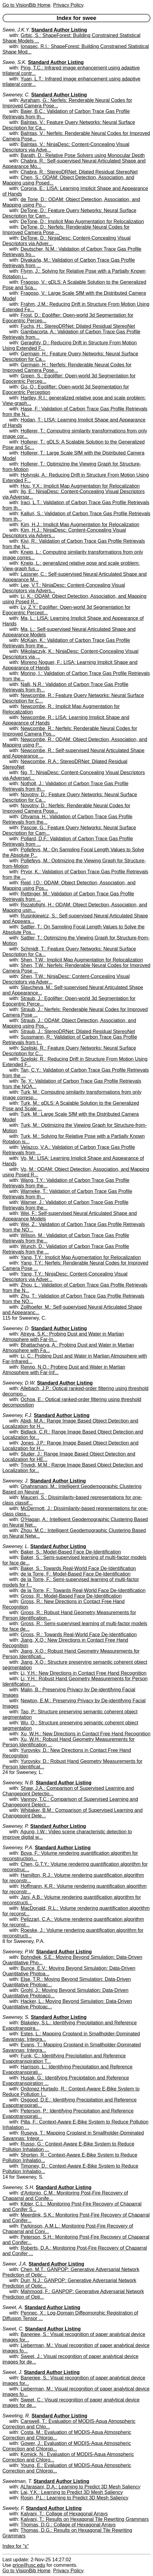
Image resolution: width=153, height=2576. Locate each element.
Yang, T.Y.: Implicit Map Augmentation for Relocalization (80, 1257)
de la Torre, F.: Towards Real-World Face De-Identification (83, 1590)
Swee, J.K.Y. (16, 29)
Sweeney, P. (15, 1826)
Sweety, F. (13, 2508)
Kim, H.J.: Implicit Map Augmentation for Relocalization (80, 524)
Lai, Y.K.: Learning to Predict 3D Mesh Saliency (72, 2492)
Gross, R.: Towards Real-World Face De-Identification (79, 1634)
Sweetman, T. (17, 2481)
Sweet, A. (12, 2307)
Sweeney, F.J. (17, 1415)
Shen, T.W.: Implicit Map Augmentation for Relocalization (82, 959)
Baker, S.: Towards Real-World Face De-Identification (78, 1568)
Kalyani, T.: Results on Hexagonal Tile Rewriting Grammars (85, 2519)
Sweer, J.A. (14, 2264)
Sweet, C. (13, 2328)
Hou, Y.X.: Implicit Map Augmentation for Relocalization (80, 486)
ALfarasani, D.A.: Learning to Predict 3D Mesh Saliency (80, 2486)
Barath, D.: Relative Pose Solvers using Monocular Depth (83, 155)
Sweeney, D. (16, 1328)
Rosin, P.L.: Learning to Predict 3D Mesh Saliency (75, 2497)
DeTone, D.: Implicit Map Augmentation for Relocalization (82, 221)
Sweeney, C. (16, 94)
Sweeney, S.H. (18, 2187)
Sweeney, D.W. (18, 1382)
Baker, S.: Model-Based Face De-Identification (71, 1551)
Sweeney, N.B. (18, 1782)
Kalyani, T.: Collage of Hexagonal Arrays (64, 2513)
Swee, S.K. (14, 62)
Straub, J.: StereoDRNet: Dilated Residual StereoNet (78, 1031)
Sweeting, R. (16, 2415)
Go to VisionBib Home (26, 5)
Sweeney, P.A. (18, 1847)
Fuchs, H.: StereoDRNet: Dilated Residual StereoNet (78, 326)
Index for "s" (15, 2546)
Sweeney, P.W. (18, 1951)
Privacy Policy (68, 5)
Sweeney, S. (16, 2017)
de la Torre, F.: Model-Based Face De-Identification (76, 1574)
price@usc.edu (29, 2565)
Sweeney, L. (15, 1546)
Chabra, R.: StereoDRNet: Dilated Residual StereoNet (79, 171)
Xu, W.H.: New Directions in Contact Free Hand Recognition (86, 1733)
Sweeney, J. (15, 1480)
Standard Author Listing (59, 29)
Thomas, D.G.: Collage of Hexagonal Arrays (67, 2524)
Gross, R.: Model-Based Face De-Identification (71, 1596)
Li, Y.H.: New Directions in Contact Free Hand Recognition (84, 1673)
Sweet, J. (12, 2372)
